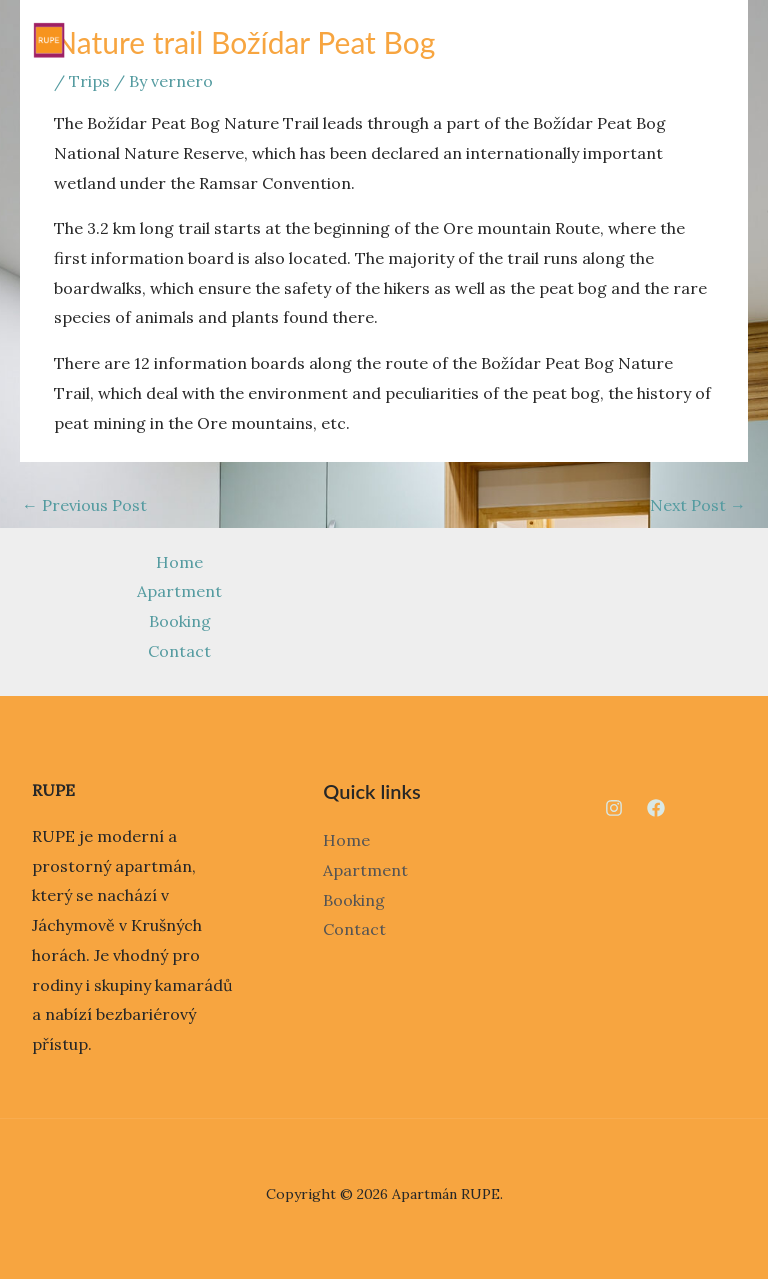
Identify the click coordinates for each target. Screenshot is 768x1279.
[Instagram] (614, 808)
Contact (179, 651)
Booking (180, 621)
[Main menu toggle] (721, 40)
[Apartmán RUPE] (49, 40)
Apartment (179, 591)
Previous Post (84, 505)
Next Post (698, 505)
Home (179, 562)
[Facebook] (656, 808)
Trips (89, 81)
